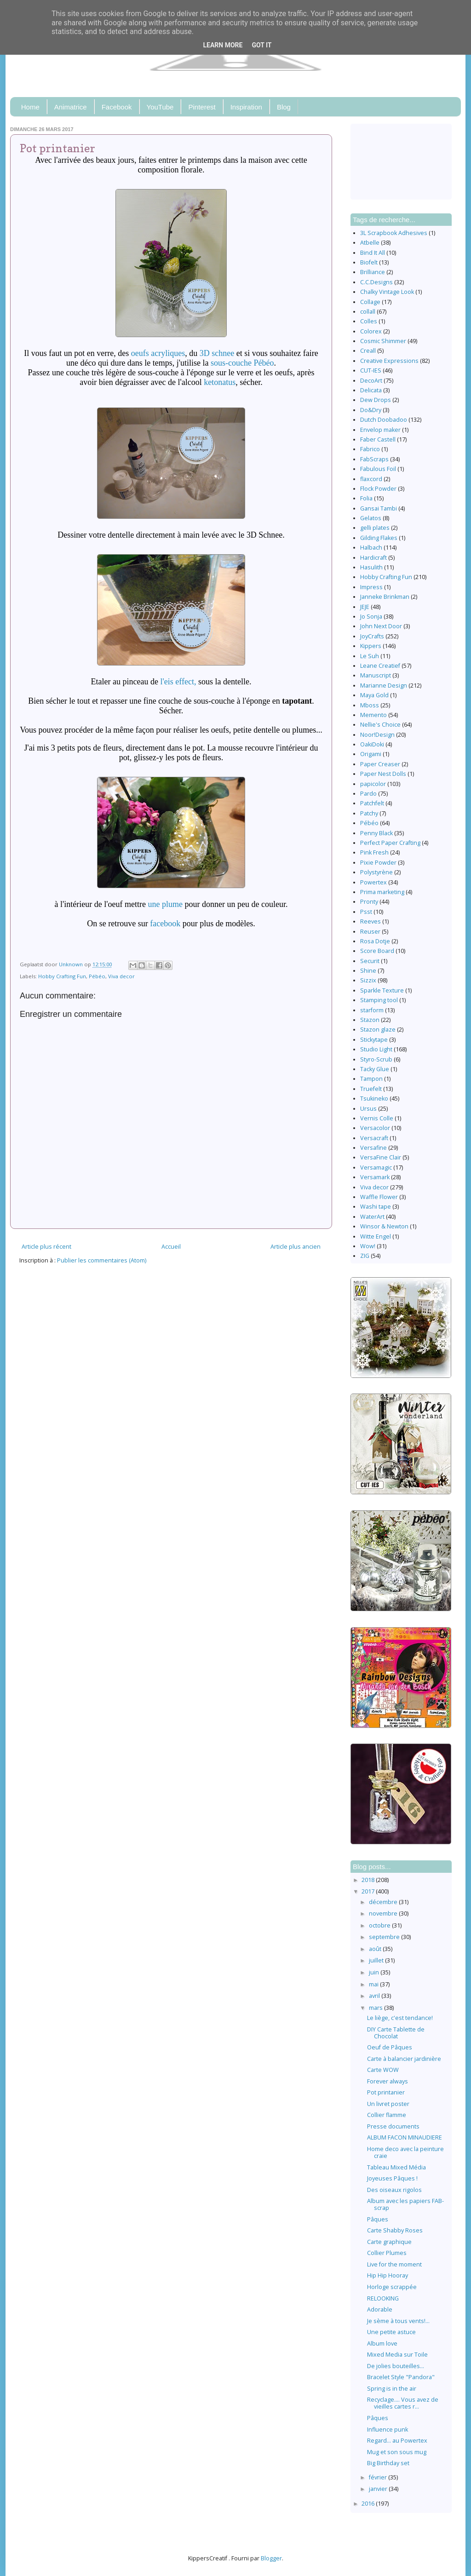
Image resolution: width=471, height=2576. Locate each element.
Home (30, 107)
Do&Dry (370, 410)
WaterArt (372, 1217)
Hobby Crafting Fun (62, 976)
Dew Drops (375, 400)
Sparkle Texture (382, 990)
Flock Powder (378, 489)
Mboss (369, 705)
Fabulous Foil (378, 469)
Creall (368, 351)
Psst (366, 912)
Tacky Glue (374, 1069)
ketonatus (220, 382)
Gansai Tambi (378, 508)
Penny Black (376, 833)
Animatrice (70, 107)
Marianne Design (383, 685)
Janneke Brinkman (384, 597)
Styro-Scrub (376, 1059)
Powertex (373, 882)
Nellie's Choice (380, 725)
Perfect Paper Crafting (390, 843)
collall (367, 312)
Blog (284, 107)
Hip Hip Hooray (387, 2275)
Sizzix (368, 980)
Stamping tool (379, 1000)
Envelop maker (380, 430)
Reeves (370, 921)
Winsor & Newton (384, 1226)
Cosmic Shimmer (383, 341)
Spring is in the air (391, 2388)
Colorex (371, 331)
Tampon (371, 1079)
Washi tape (375, 1207)
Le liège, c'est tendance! (400, 2018)
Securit (369, 961)
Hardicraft (373, 558)
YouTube (160, 107)
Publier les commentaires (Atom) (101, 1260)
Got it (261, 45)
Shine (368, 971)
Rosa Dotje (375, 941)
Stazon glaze (378, 1029)
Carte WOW (383, 2070)
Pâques (377, 2219)
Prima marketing (382, 892)
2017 (369, 1891)
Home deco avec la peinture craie (405, 2152)
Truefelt (371, 1089)
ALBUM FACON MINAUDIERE (404, 2137)
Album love (382, 2343)
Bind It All (372, 253)
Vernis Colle (376, 1118)
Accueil (171, 1247)
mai (374, 1984)
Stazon (369, 1020)
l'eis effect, (178, 681)
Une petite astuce (391, 2332)
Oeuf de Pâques (389, 2047)
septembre (385, 1937)
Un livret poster (388, 2104)
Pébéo (97, 976)
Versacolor (375, 1128)
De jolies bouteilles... (395, 2366)
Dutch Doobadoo (383, 420)
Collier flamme (386, 2115)
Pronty (369, 902)
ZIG (364, 1256)
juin (374, 1972)
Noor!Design (377, 735)
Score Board (377, 951)
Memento (373, 715)
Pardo (368, 793)
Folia (366, 498)
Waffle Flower (379, 1197)
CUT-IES (370, 370)
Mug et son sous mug (396, 2452)
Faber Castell (378, 439)
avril (375, 1996)
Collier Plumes (387, 2253)
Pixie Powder (378, 862)
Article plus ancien (295, 1247)
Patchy (369, 813)
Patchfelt (372, 803)
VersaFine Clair (380, 1157)
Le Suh (369, 656)
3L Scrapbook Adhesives (393, 233)
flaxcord (371, 479)
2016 (369, 2503)
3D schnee (217, 353)
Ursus (368, 1109)
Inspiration (246, 107)
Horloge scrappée (392, 2287)
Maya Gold (374, 695)
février (378, 2477)
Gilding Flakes (378, 538)
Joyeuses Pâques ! (392, 2178)
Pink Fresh (374, 852)
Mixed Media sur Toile (397, 2354)
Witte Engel (375, 1236)
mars (376, 2008)
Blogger (271, 2558)
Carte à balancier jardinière (404, 2059)
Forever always (387, 2081)
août (376, 1949)
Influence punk (387, 2429)
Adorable (379, 2309)
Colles (368, 321)
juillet (377, 1960)
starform (372, 1010)
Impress (371, 587)
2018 (369, 1880)
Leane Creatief (380, 666)
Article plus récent (46, 1247)
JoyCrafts (372, 636)
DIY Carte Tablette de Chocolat (396, 2032)
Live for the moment (394, 2264)
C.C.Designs (376, 282)
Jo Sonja (371, 616)
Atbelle (369, 243)
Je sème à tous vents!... (398, 2321)
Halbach (371, 547)
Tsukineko (374, 1098)
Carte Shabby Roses (395, 2230)
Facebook (117, 107)
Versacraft (374, 1138)
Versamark (375, 1177)
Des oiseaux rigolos (394, 2190)
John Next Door (381, 626)
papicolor (373, 784)
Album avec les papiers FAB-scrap (405, 2204)
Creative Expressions (389, 361)
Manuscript (375, 675)
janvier (379, 2489)
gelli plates (375, 528)
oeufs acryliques (158, 353)
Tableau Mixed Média (396, 2167)
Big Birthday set (388, 2463)
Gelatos (370, 518)
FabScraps (374, 459)
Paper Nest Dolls (383, 774)
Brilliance (372, 272)
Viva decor (121, 976)
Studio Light (376, 1049)
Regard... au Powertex (397, 2440)
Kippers (370, 646)
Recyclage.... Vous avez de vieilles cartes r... (402, 2403)
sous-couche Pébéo (242, 362)
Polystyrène (376, 872)
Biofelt (369, 262)
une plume (165, 904)
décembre (384, 1902)
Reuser (370, 931)
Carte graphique (389, 2242)
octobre (380, 1925)
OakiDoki (372, 744)
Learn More (222, 45)
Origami (370, 754)
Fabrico (370, 449)
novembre (384, 1913)
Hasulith (371, 567)
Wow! (367, 1246)
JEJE (364, 607)
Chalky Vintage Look (387, 292)
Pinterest (201, 107)
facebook (166, 923)
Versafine (373, 1148)
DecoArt (371, 380)
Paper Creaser (380, 764)
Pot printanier (386, 2092)
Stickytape (374, 1040)
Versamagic (376, 1167)
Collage (370, 302)
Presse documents (393, 2126)
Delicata (371, 390)
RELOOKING (383, 2298)
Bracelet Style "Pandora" (401, 2377)
